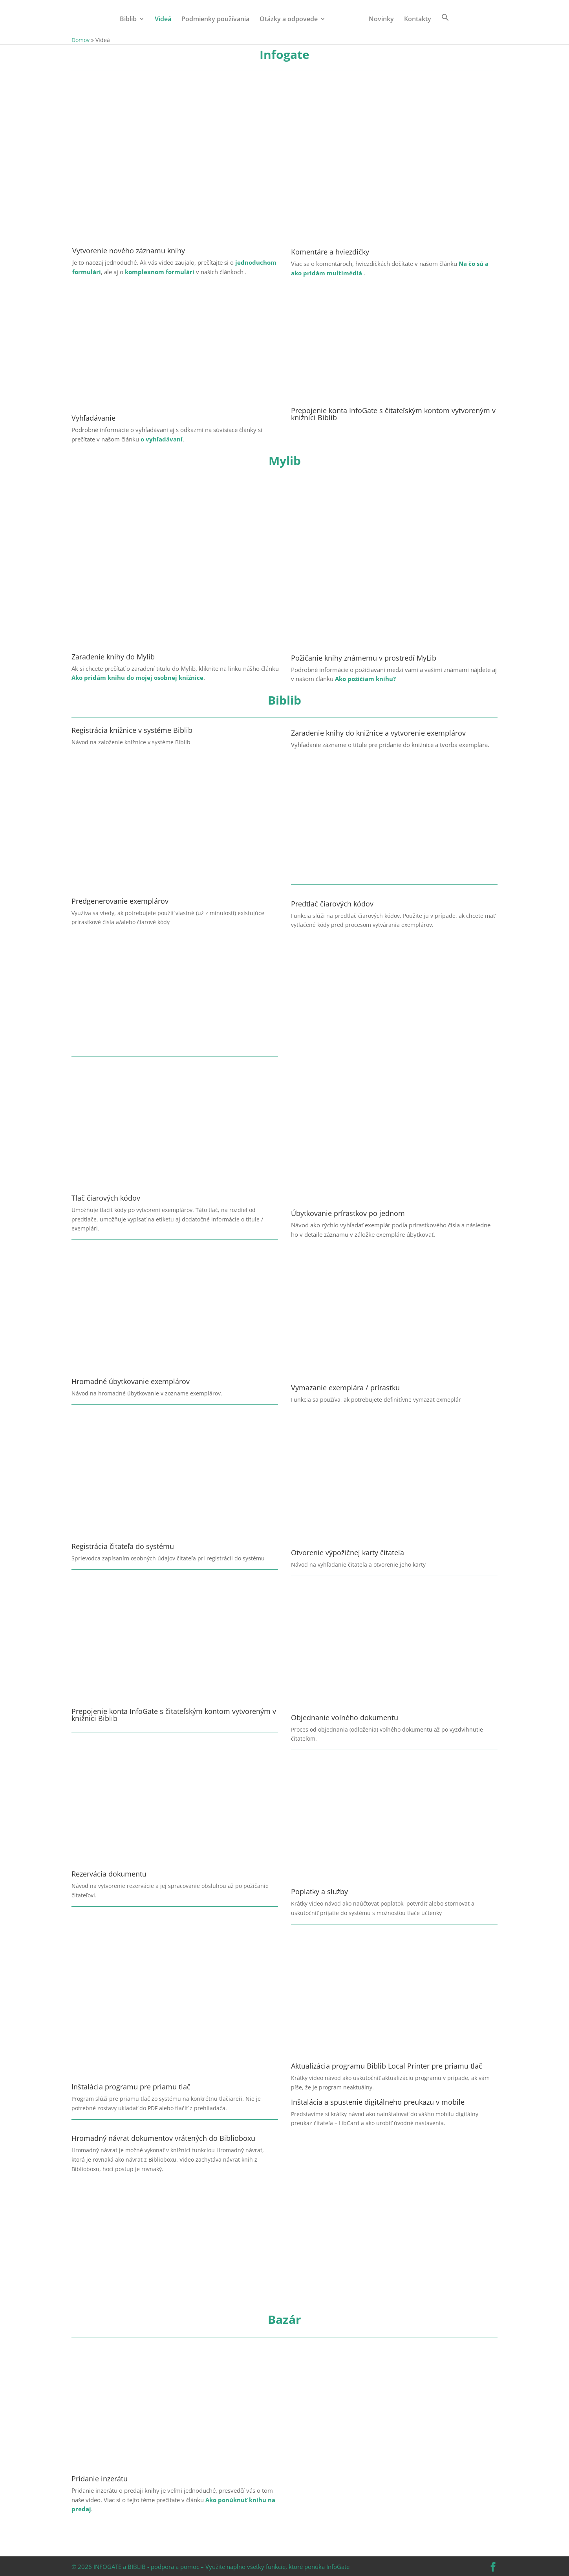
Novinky (381, 19)
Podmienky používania (215, 19)
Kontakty (417, 19)
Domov (80, 40)
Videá (163, 19)
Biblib (128, 19)
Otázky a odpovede (289, 19)
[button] (445, 24)
